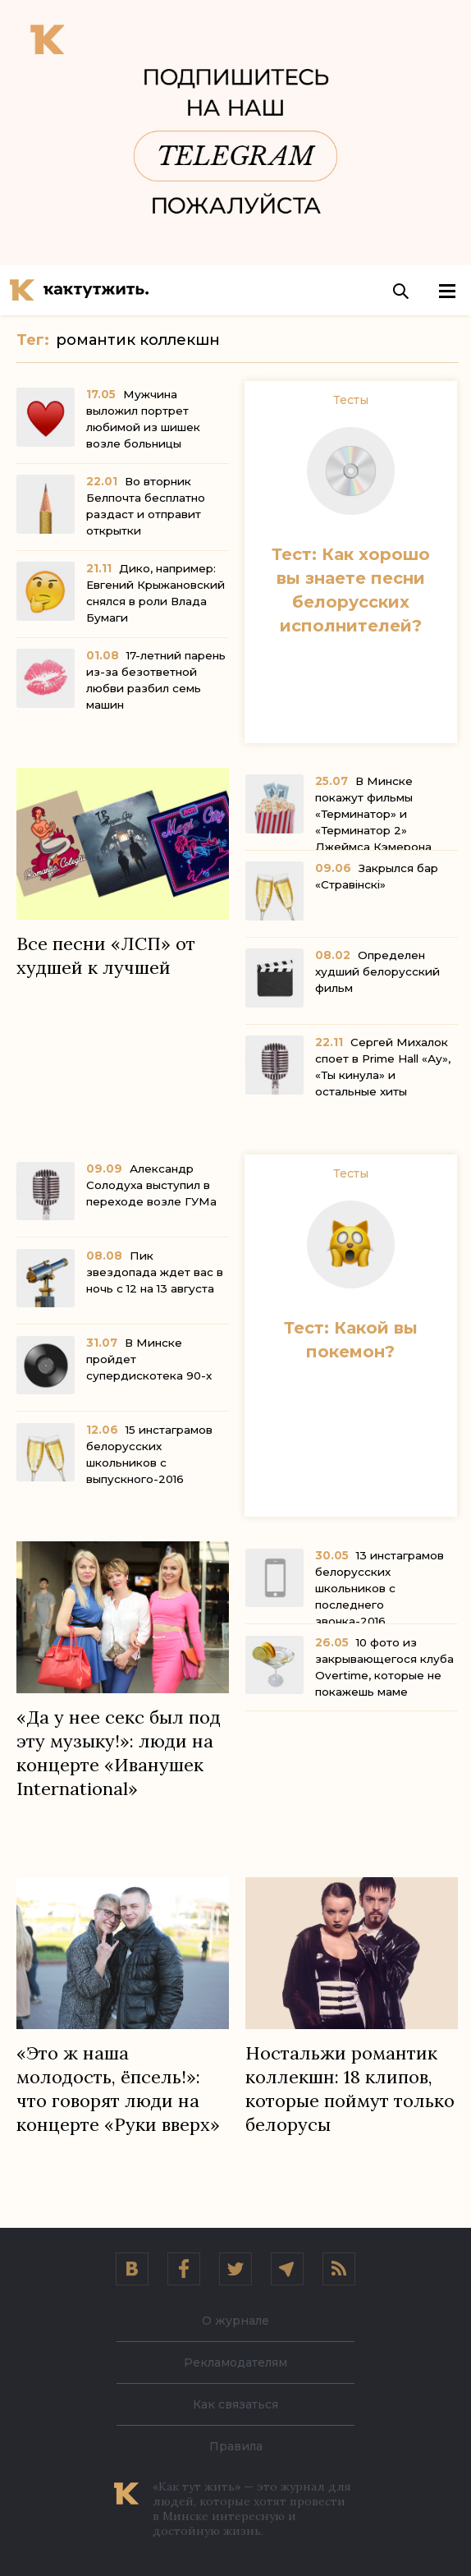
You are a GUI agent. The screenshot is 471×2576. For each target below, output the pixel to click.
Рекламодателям (235, 2362)
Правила (236, 2446)
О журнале (235, 2320)
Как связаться (235, 2404)
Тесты (350, 400)
